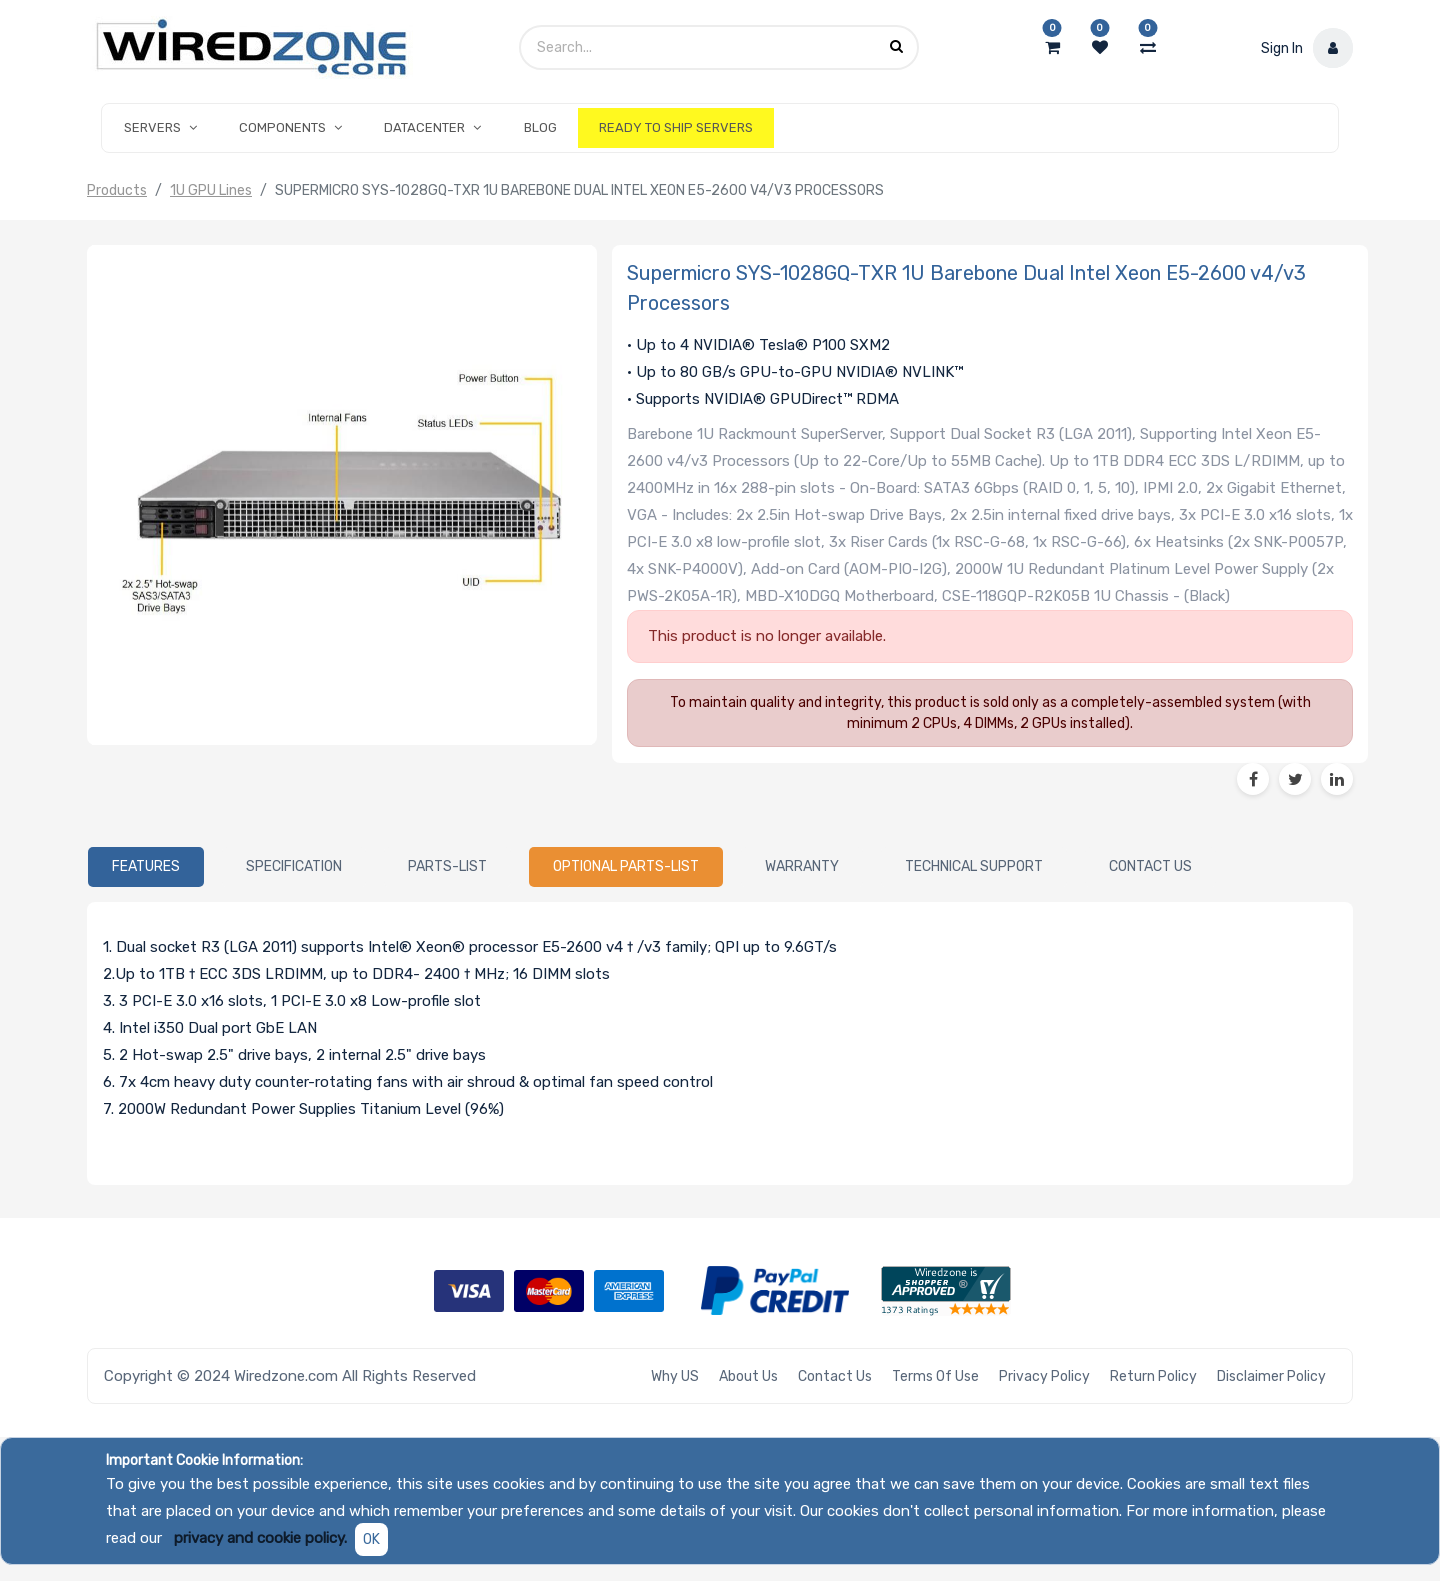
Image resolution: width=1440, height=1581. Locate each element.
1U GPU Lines (211, 190)
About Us (748, 1376)
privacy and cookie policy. (260, 1538)
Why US (675, 1376)
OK (371, 1539)
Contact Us (835, 1376)
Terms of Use (935, 1376)
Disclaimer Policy (1271, 1376)
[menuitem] (540, 128)
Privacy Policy (1044, 1376)
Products (117, 190)
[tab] (146, 867)
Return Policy (1153, 1376)
